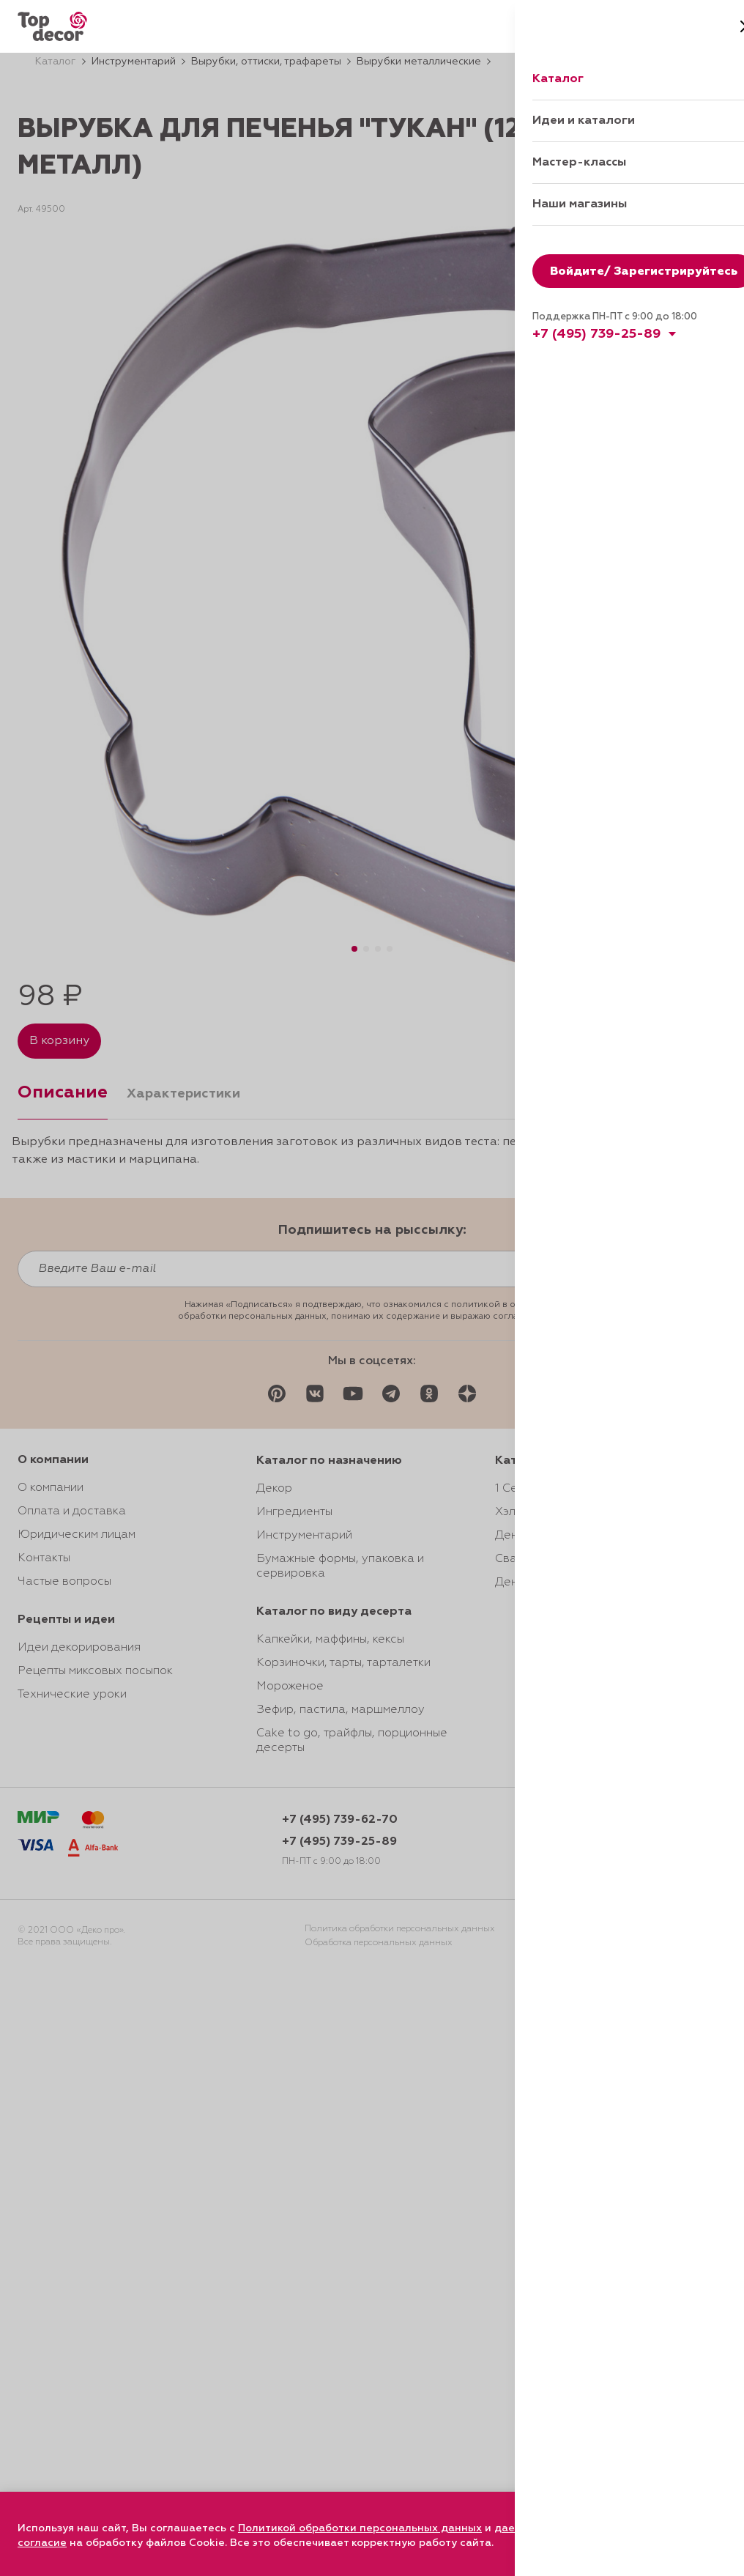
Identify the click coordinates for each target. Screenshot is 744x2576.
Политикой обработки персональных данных (360, 2528)
